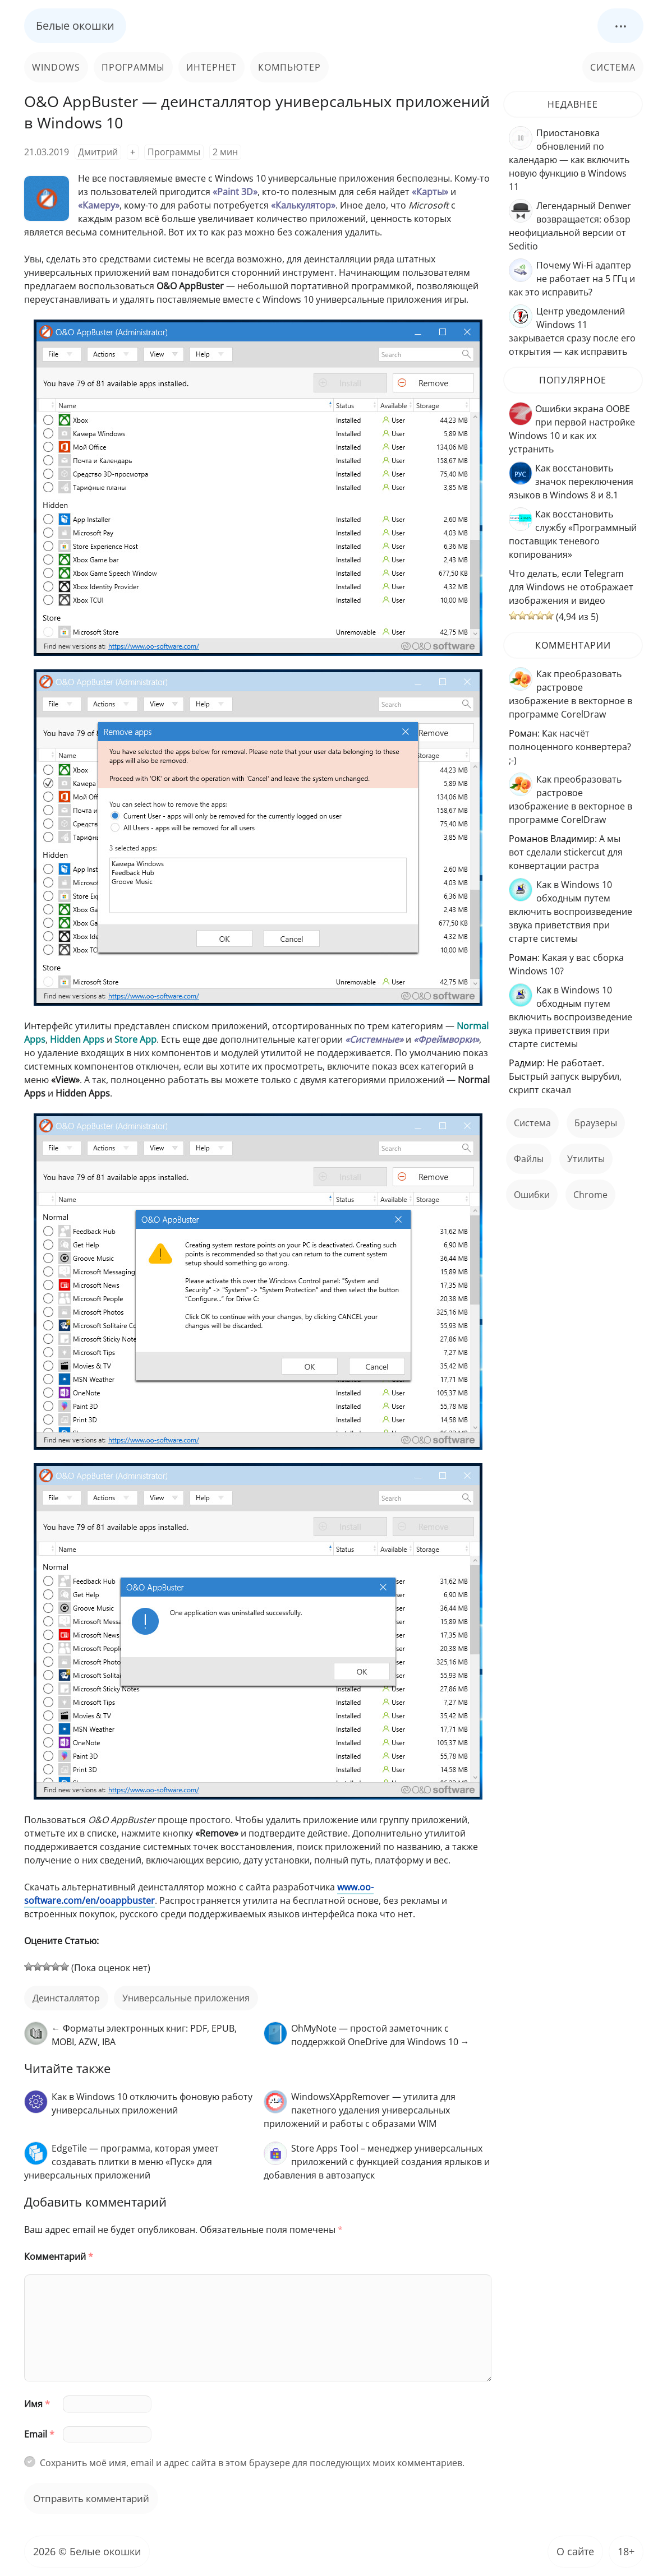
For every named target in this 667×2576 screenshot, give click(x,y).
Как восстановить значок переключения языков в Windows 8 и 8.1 (571, 481)
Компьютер (289, 67)
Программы (133, 67)
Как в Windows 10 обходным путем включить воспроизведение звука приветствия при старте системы (570, 911)
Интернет (211, 67)
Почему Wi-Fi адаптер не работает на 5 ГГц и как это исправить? (572, 278)
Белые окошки (75, 25)
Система (613, 67)
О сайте (575, 2551)
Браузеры (595, 1123)
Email (39, 2434)
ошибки (532, 1194)
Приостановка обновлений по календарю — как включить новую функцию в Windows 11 (569, 160)
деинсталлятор (66, 1998)
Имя (37, 2404)
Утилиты (586, 1159)
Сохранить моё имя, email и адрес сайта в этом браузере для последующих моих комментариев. (252, 2463)
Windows (56, 67)
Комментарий (58, 2256)
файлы (529, 1159)
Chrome (590, 1194)
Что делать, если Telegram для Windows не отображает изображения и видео (571, 587)
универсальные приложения (186, 1998)
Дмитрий (98, 152)
